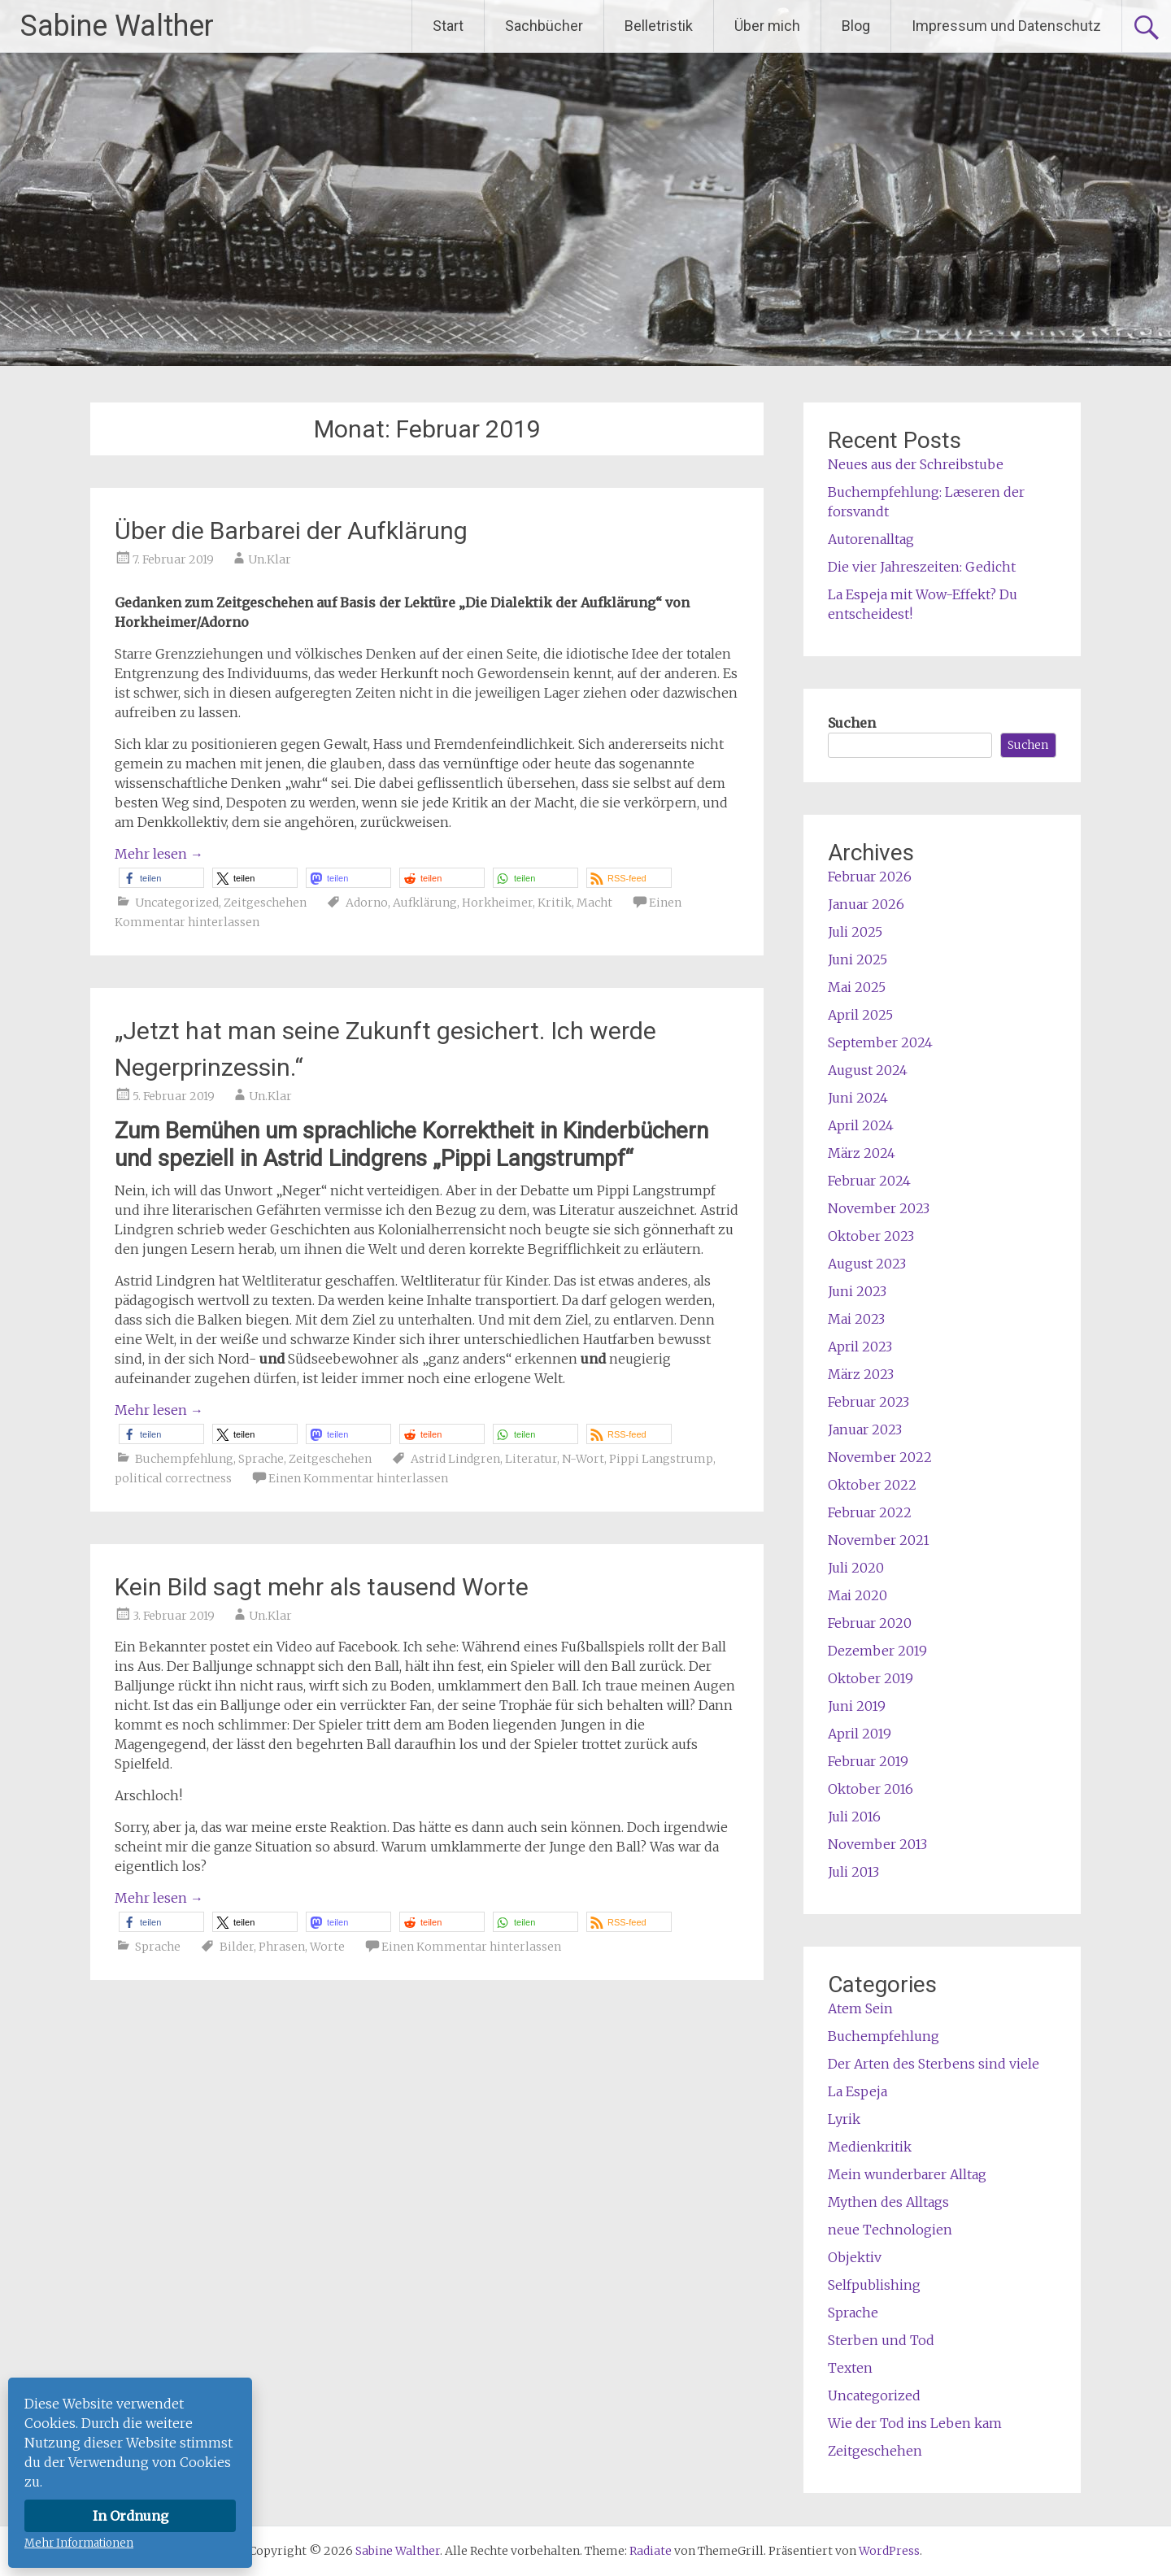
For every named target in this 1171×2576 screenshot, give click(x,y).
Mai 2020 (857, 1595)
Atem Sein (860, 2008)
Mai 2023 (856, 1319)
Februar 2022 (870, 1512)
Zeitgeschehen (265, 902)
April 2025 (860, 1015)
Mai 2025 (857, 987)
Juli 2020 (856, 1568)
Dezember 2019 (877, 1651)
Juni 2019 (857, 1706)
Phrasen (282, 1946)
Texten (850, 2368)
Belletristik (659, 25)
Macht (594, 902)
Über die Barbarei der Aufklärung (291, 530)
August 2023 (867, 1263)
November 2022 (880, 1457)
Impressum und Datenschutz (1006, 25)
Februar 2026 (870, 876)
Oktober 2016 (870, 1789)
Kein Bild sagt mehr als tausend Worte (322, 1587)
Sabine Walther (117, 26)
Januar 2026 (866, 904)
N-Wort (583, 1458)
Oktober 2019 (870, 1678)
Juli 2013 (853, 1872)
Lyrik (844, 2119)
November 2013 (877, 1844)
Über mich (767, 25)
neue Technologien (890, 2229)
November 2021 (878, 1540)
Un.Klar (269, 559)
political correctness (173, 1478)
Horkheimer (497, 902)
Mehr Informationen (78, 2543)
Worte (327, 1946)
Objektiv (855, 2257)
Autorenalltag (871, 539)
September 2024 (880, 1042)
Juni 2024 (858, 1098)
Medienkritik (870, 2147)
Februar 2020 (870, 1623)
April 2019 (859, 1733)
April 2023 (860, 1346)
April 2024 (861, 1125)
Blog (856, 25)
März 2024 (861, 1153)
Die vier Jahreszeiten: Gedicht (922, 567)
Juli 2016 (854, 1816)
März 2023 (861, 1374)
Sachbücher (544, 25)
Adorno (367, 902)
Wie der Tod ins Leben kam (915, 2423)
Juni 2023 (857, 1291)
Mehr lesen (159, 854)
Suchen (852, 723)
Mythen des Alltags (888, 2202)
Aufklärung (425, 902)
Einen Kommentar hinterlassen (358, 1478)
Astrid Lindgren (455, 1458)
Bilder (237, 1946)
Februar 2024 (869, 1181)
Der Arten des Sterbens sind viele (933, 2064)
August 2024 (868, 1070)
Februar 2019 (868, 1761)
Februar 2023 (868, 1402)
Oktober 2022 (872, 1485)
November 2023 (878, 1208)
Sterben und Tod (881, 2340)
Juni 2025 (857, 959)
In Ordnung (130, 2516)
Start (448, 25)
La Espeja (857, 2091)
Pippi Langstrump (661, 1458)
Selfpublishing (874, 2285)
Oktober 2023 (871, 1236)
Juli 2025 (855, 932)
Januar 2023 (865, 1429)
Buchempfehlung (184, 1458)
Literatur (531, 1458)
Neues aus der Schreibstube (915, 464)
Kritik (555, 902)
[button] (161, 878)
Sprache (261, 1458)
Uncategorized (177, 902)
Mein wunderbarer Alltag (907, 2174)
